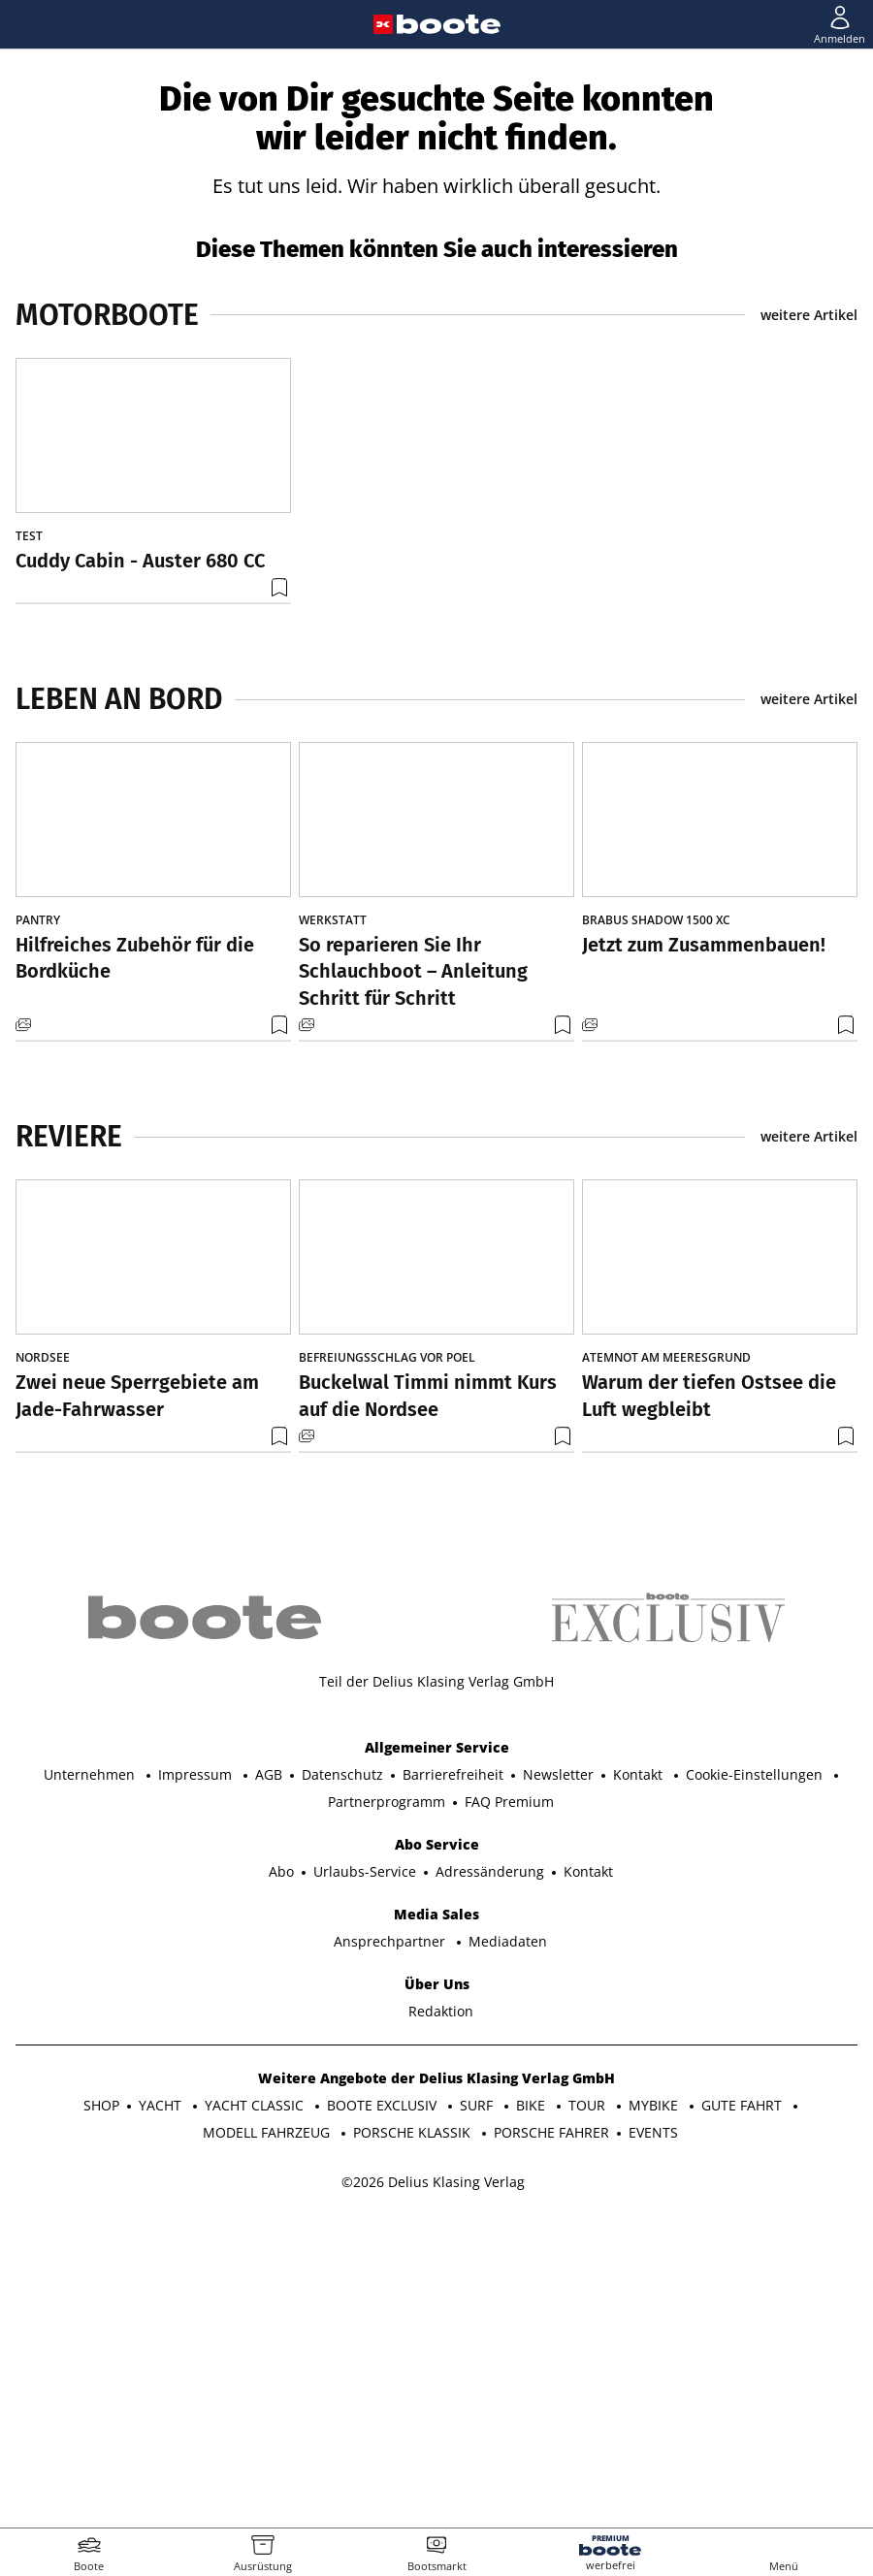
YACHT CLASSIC (256, 2409)
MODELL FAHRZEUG (268, 2437)
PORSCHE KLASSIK (413, 2437)
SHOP (101, 2409)
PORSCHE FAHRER (551, 2437)
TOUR (588, 2409)
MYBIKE (655, 2409)
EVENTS (653, 2437)
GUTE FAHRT (743, 2409)
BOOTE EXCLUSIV (383, 2409)
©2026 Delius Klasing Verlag (433, 2486)
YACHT (162, 2409)
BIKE (532, 2409)
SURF (478, 2409)
